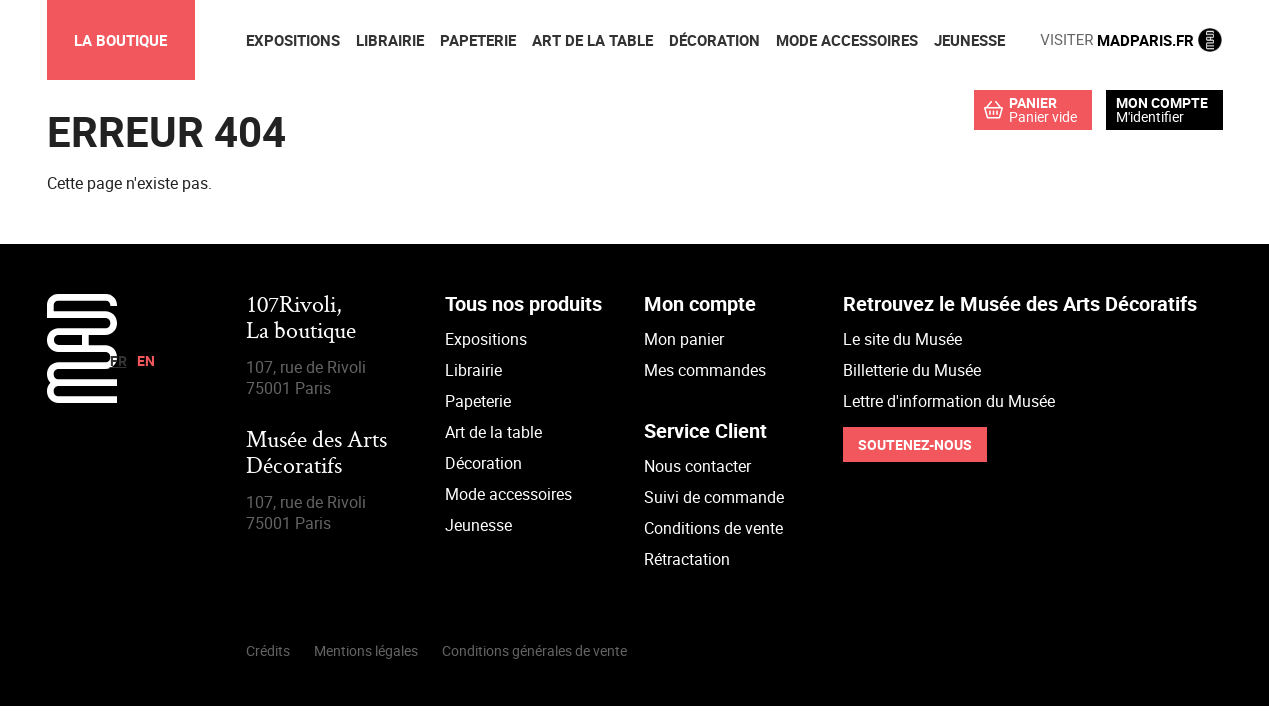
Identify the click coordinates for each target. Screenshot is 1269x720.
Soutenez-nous (915, 444)
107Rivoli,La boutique (301, 319)
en (146, 360)
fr (118, 360)
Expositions (486, 339)
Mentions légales (366, 650)
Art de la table (493, 432)
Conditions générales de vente (534, 650)
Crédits (268, 650)
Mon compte (1162, 103)
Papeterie (478, 401)
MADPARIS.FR (1131, 40)
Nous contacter (697, 466)
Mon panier (684, 339)
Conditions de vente (713, 528)
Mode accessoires (508, 494)
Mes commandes (705, 370)
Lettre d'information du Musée (949, 401)
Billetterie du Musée (912, 370)
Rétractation (687, 559)
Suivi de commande (714, 497)
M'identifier (1150, 116)
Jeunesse (478, 525)
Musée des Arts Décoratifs (316, 454)
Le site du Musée (902, 339)
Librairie (473, 370)
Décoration (483, 463)
